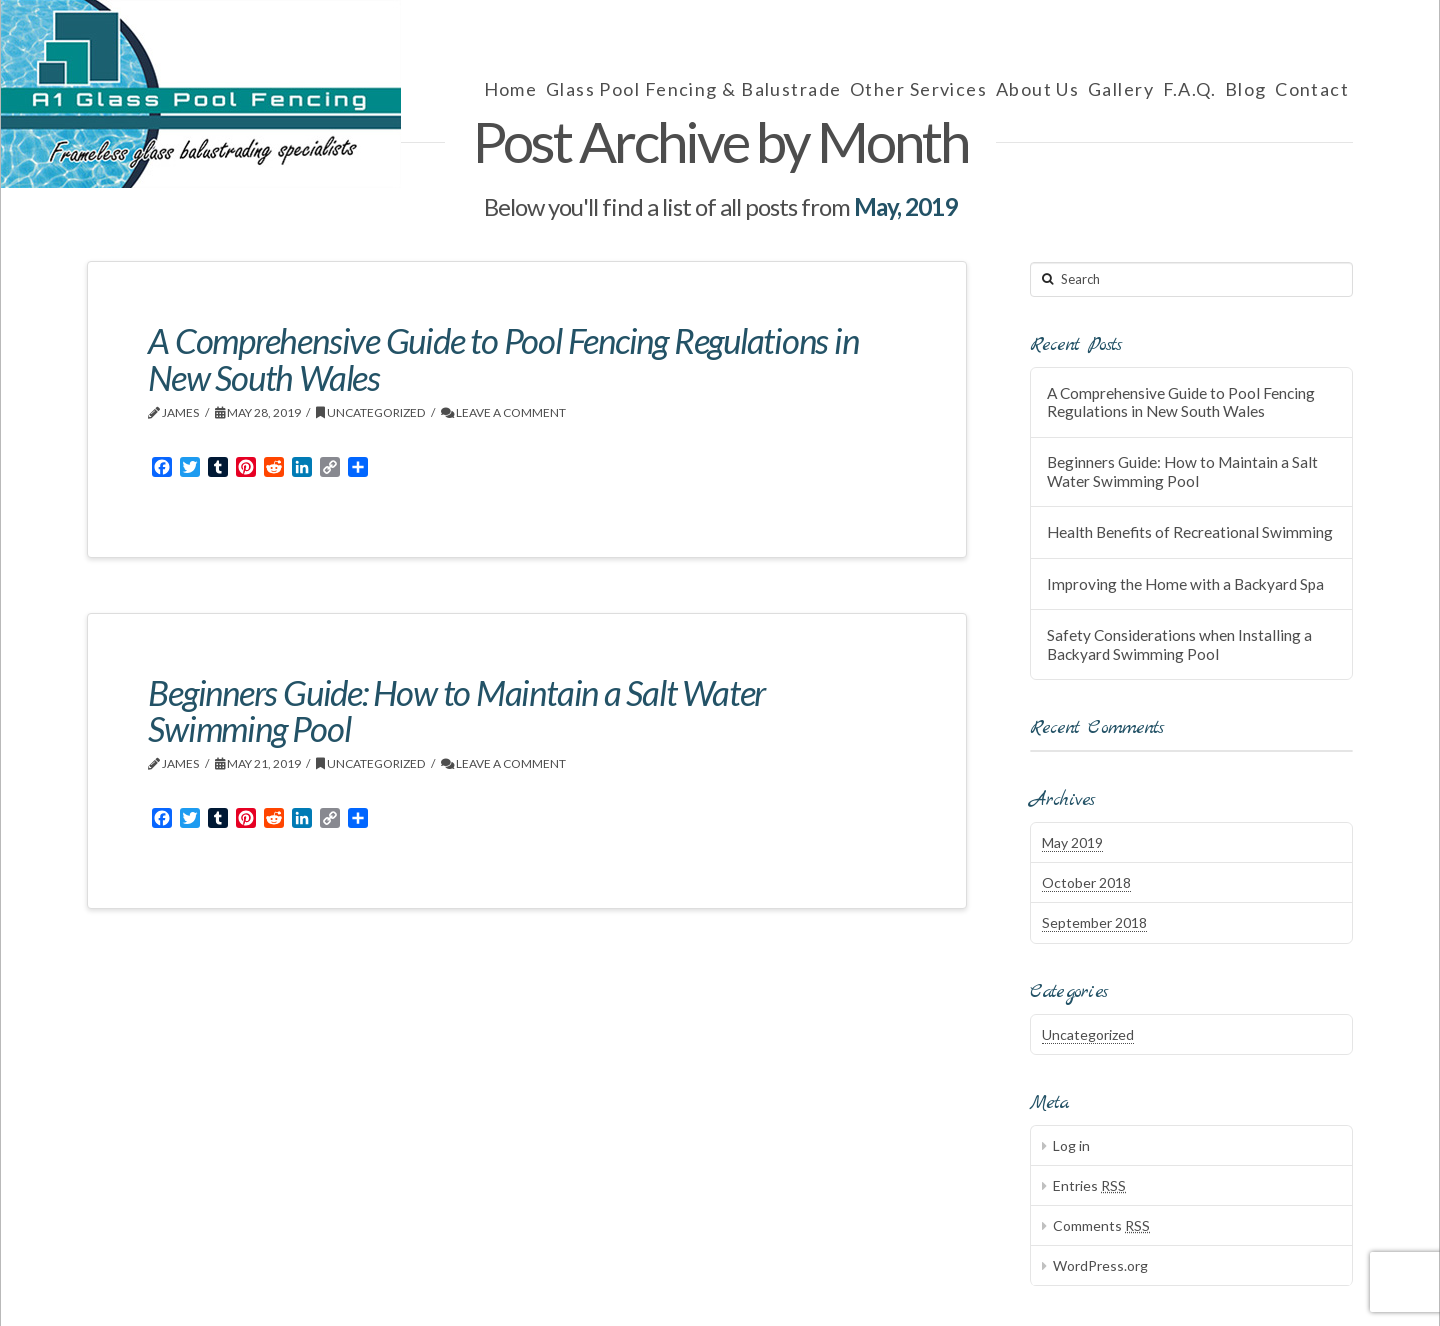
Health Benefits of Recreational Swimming (1190, 532)
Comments (1101, 1225)
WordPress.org (1100, 1265)
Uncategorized (371, 412)
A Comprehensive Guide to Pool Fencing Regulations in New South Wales (503, 358)
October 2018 (1086, 882)
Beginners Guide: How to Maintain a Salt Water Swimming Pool (456, 710)
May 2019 (1072, 842)
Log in (1071, 1145)
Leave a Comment (503, 412)
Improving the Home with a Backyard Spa (1185, 584)
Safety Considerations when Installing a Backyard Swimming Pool (1179, 644)
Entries (1089, 1185)
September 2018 (1094, 922)
